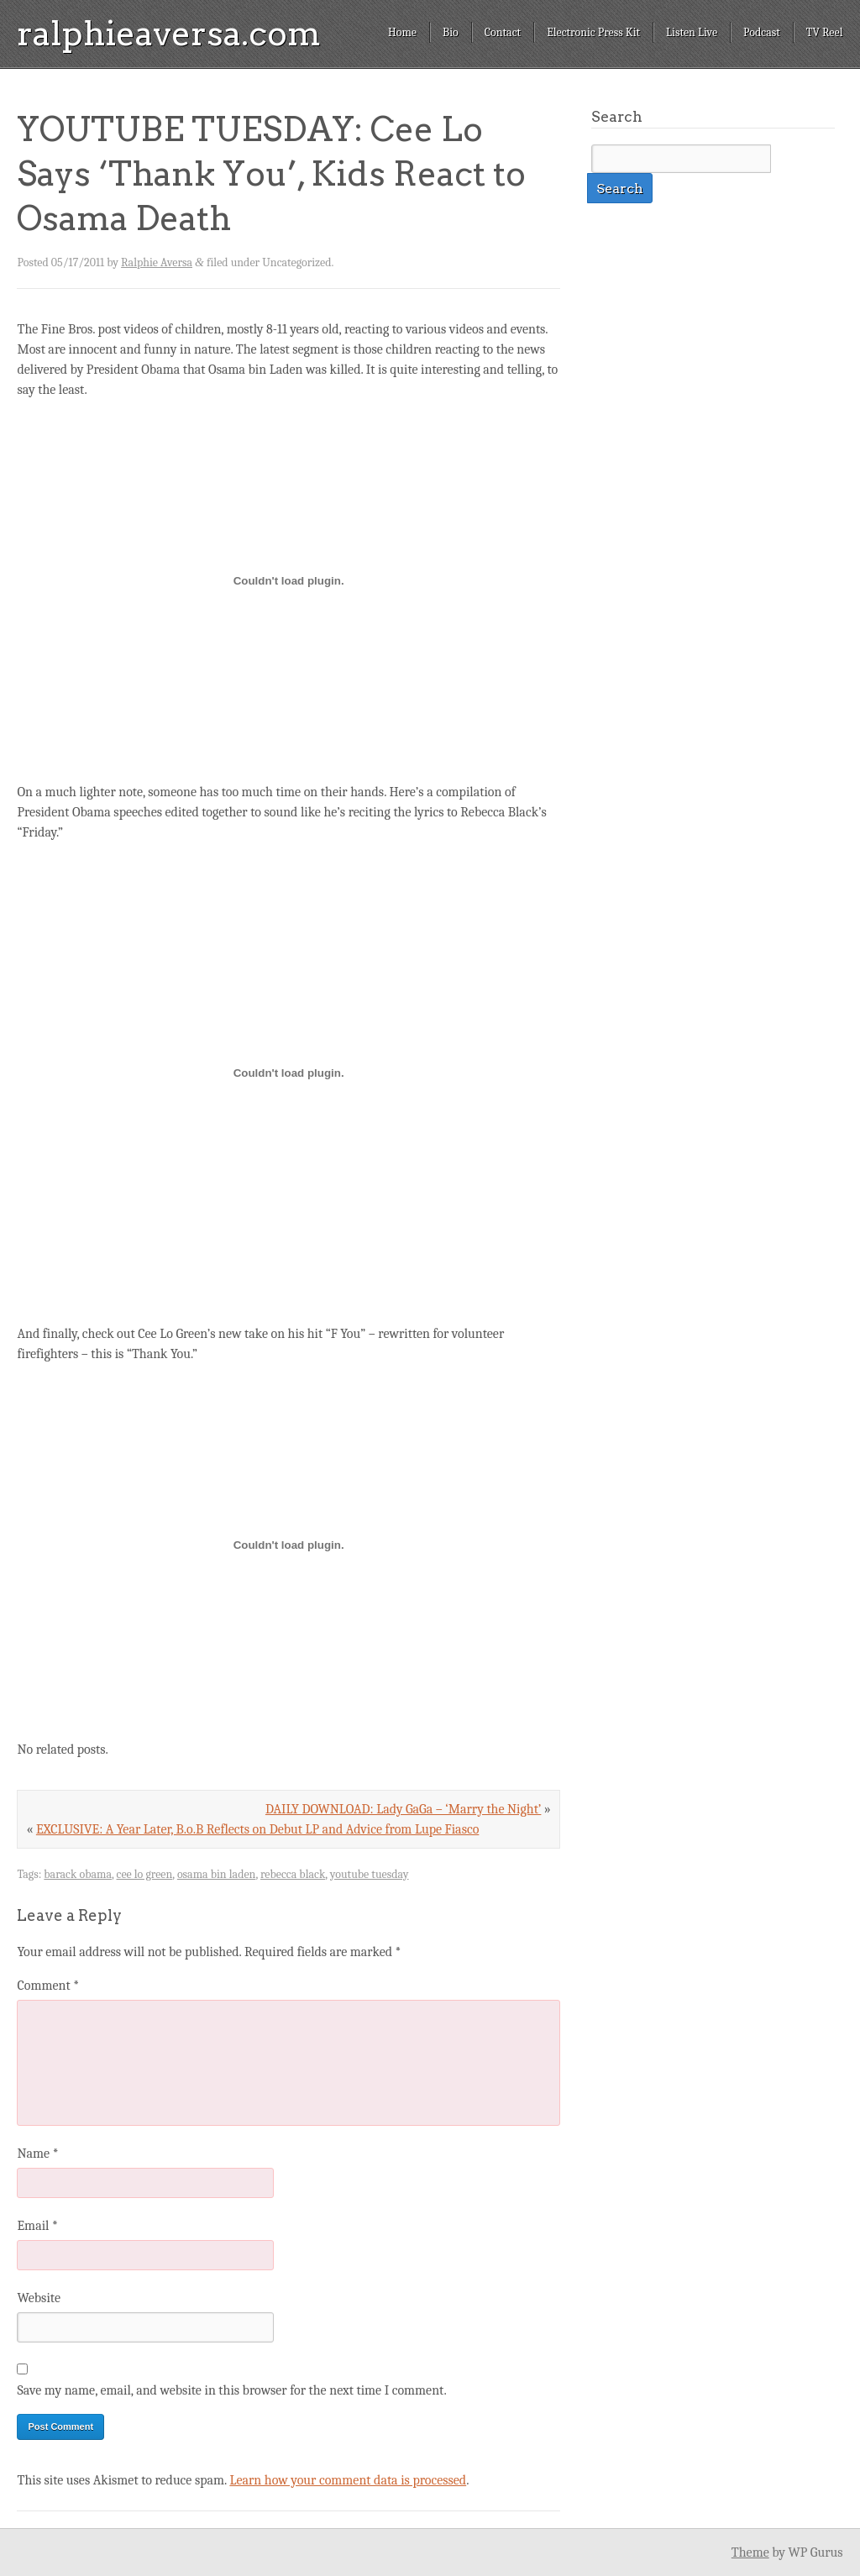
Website (38, 2298)
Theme (750, 2552)
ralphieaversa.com (169, 33)
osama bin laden (216, 1874)
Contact (503, 32)
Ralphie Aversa (156, 262)
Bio (451, 32)
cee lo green (145, 1874)
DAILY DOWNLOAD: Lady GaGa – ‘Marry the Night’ (403, 1809)
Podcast (761, 32)
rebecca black (292, 1874)
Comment (48, 1985)
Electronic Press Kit (593, 32)
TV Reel (824, 32)
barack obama (78, 1874)
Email (37, 2225)
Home (402, 32)
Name (37, 2153)
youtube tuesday (369, 1874)
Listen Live (691, 32)
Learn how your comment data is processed (347, 2480)
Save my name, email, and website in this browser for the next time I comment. (231, 2390)
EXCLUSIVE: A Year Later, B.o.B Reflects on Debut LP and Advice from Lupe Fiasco (257, 1829)
